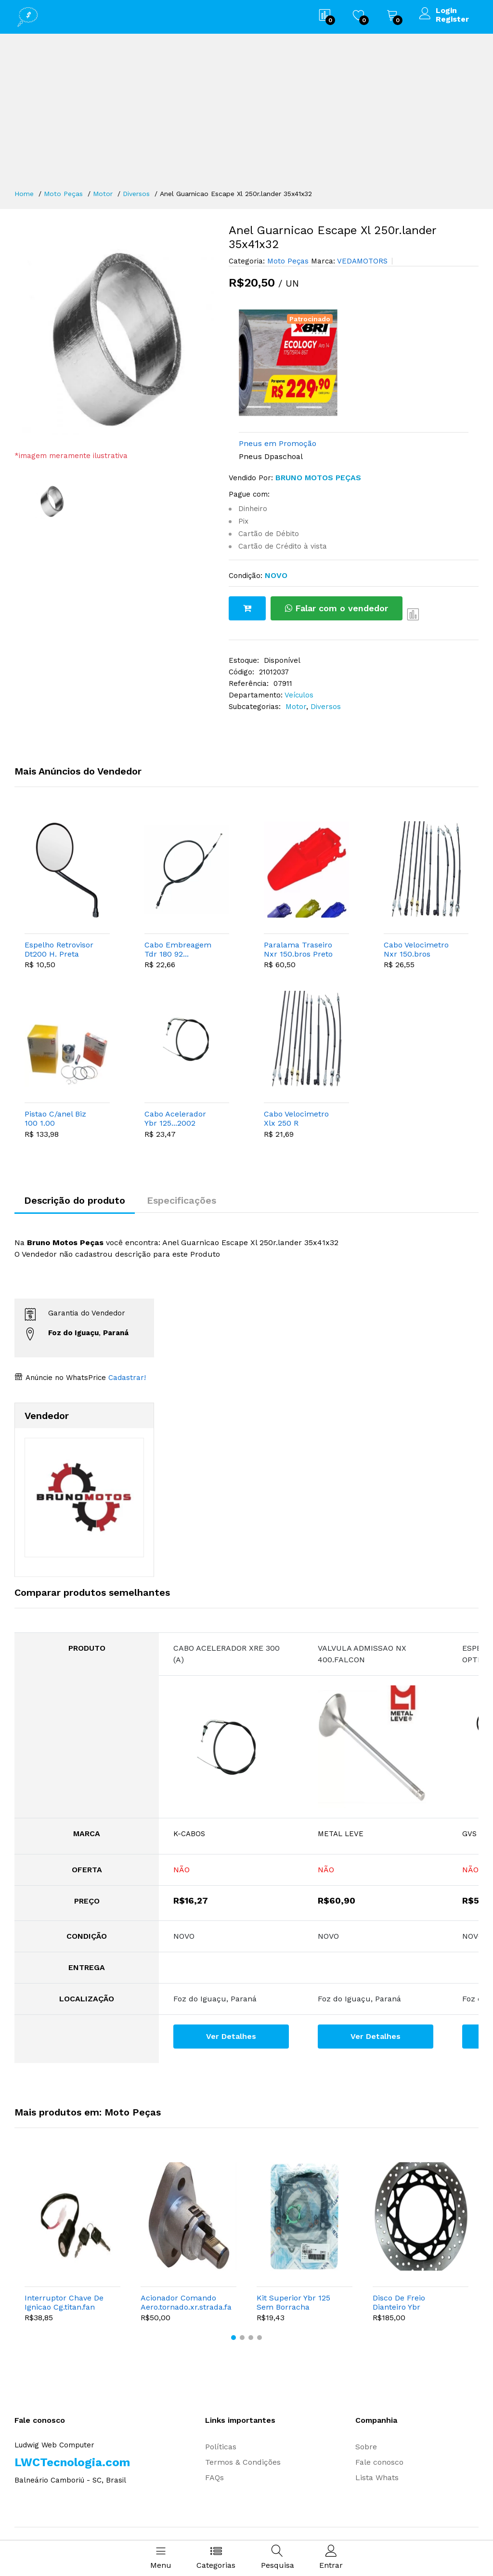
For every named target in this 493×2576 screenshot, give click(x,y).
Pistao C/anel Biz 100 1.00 (55, 1118)
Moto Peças (63, 193)
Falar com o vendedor (336, 608)
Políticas (220, 2446)
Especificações (181, 1200)
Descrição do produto (74, 1200)
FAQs (214, 2477)
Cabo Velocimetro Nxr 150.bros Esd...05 (416, 949)
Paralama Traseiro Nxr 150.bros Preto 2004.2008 (298, 949)
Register (452, 19)
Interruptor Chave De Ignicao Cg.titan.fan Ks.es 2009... (64, 2302)
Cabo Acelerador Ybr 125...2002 (175, 1118)
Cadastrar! (126, 1377)
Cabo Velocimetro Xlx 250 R (296, 1118)
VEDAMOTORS (361, 261)
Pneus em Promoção (277, 443)
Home (24, 193)
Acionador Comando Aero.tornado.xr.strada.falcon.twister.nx (186, 2302)
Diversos (136, 193)
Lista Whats (377, 2477)
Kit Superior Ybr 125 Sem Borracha (293, 2302)
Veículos (299, 695)
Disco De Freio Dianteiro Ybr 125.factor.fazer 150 (408, 2302)
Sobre (366, 2446)
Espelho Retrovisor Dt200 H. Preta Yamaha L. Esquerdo (59, 949)
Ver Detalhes (231, 2036)
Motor (103, 193)
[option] (114, 336)
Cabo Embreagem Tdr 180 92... (177, 949)
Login (446, 10)
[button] (233, 2337)
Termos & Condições (243, 2462)
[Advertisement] (246, 115)
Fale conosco (379, 2462)
